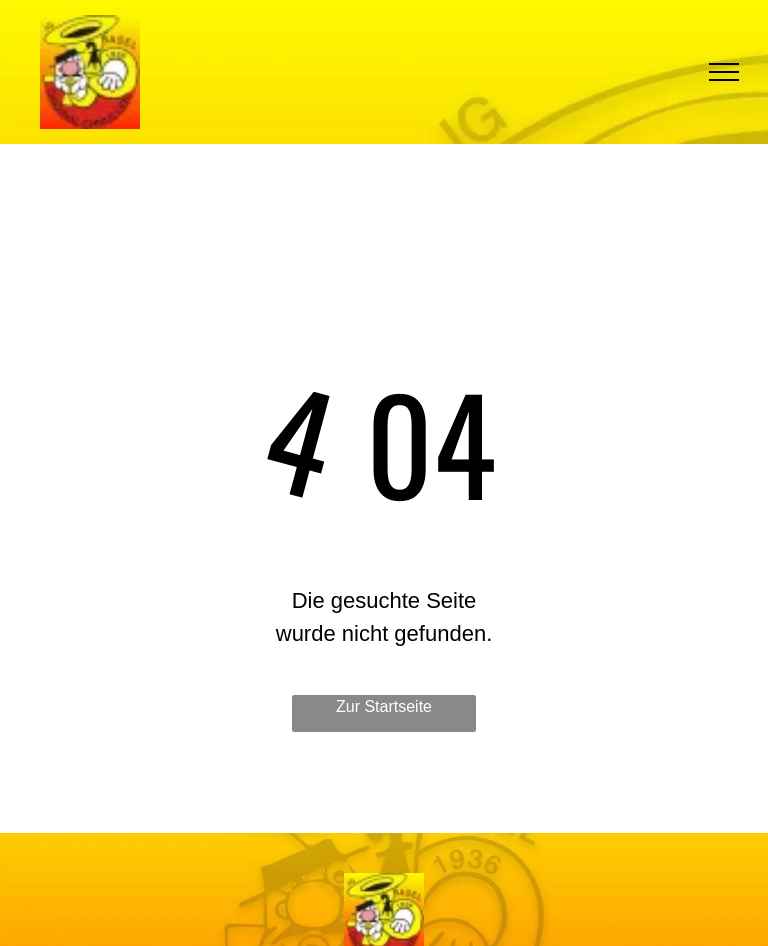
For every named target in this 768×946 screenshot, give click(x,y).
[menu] (724, 72)
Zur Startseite (384, 706)
